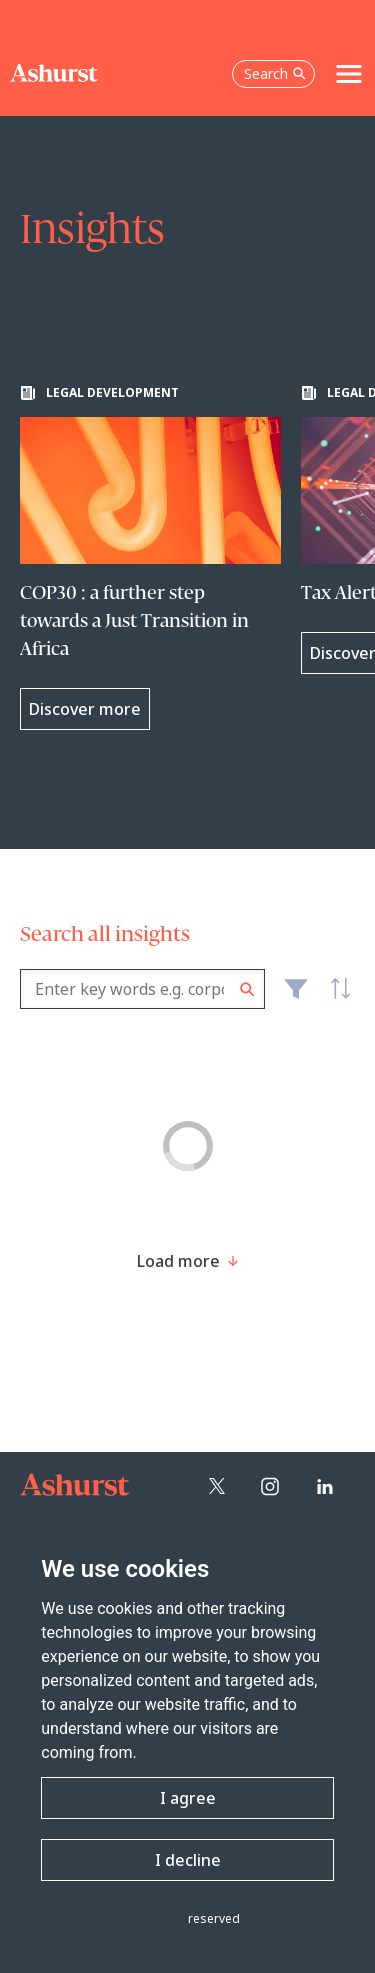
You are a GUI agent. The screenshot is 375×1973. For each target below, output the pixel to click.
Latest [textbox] (335, 1000)
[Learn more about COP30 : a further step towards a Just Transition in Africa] (150, 557)
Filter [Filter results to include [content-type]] (296, 997)
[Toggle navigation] (349, 74)
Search (247, 989)
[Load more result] (178, 1261)
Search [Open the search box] (275, 73)
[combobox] (142, 989)
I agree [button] (188, 1798)
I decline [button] (188, 1860)
